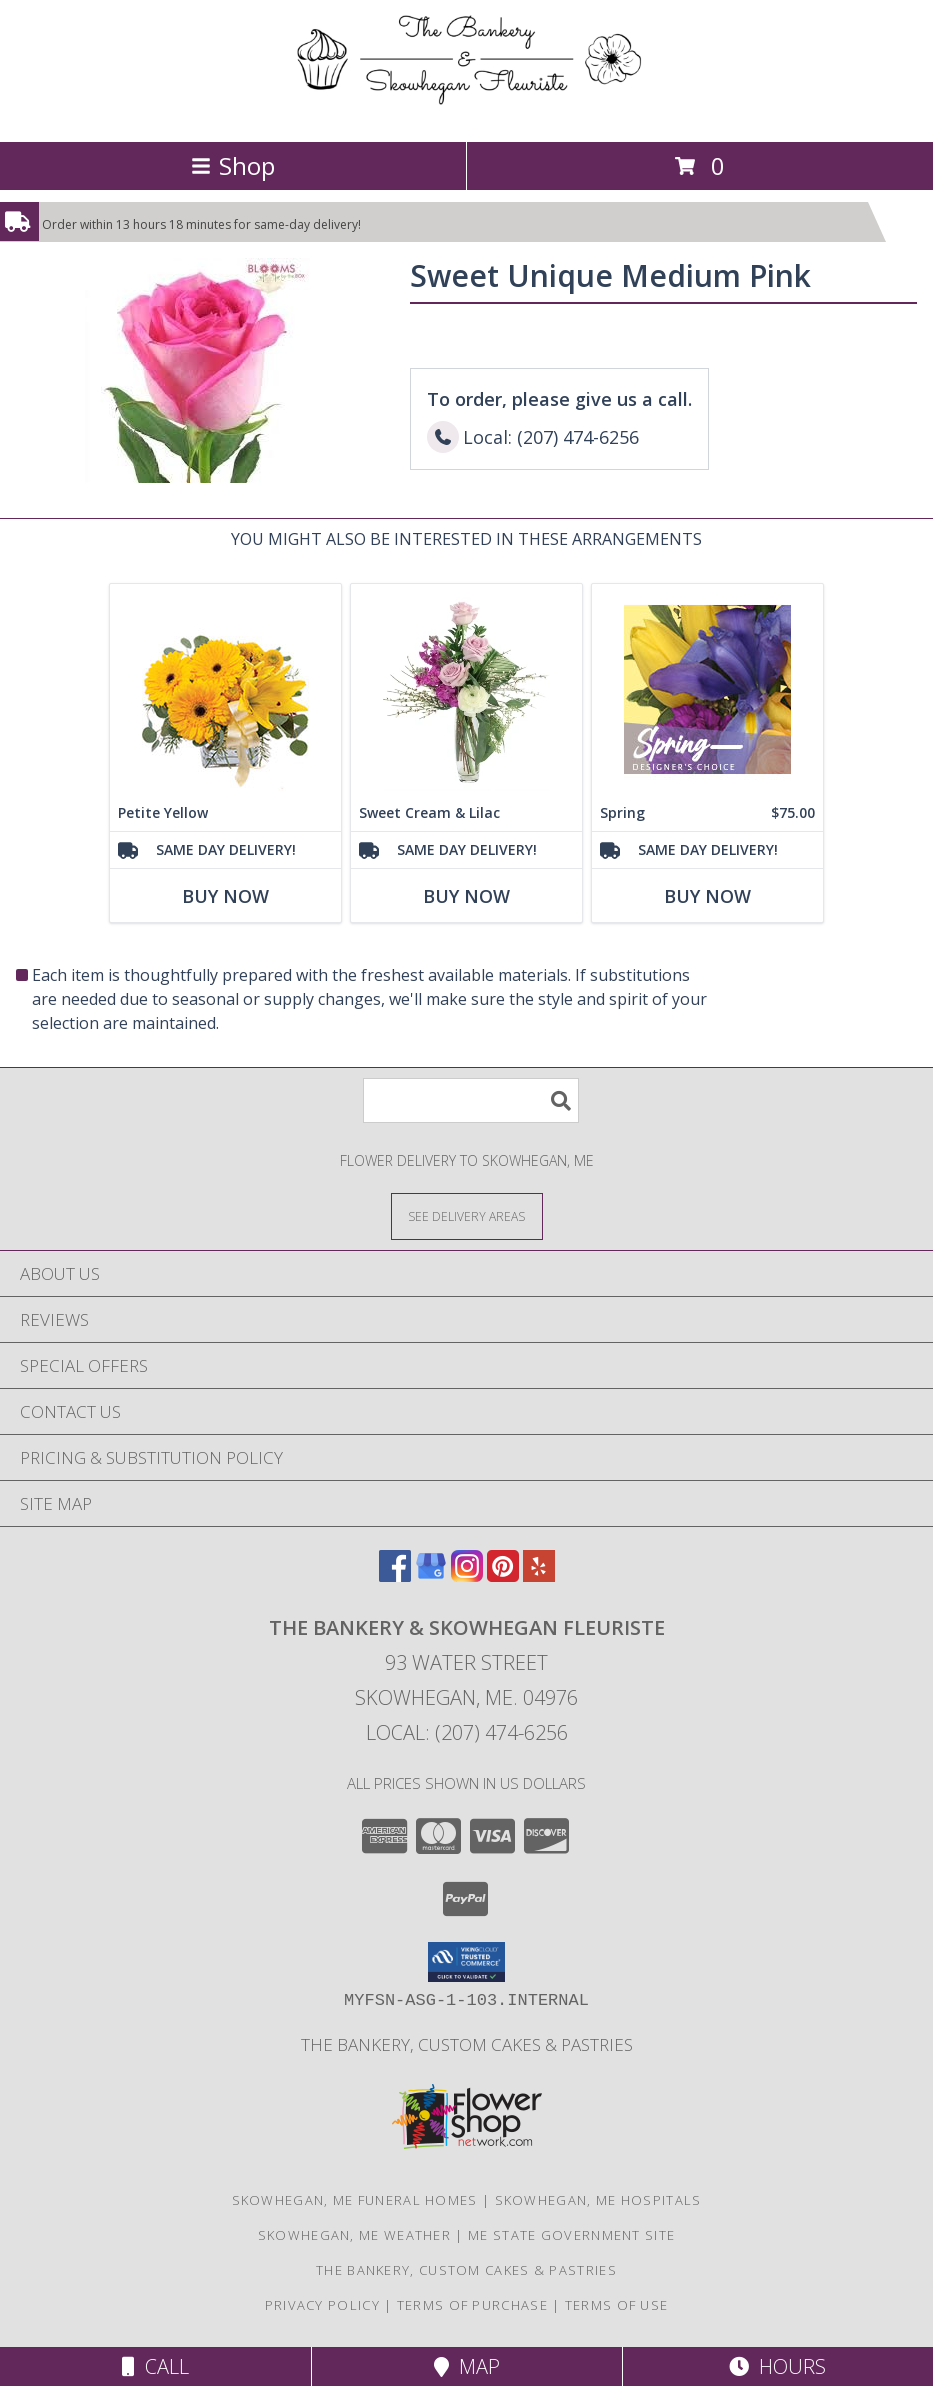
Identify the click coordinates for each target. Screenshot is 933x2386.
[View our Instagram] (467, 1575)
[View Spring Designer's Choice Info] (707, 689)
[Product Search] (471, 1100)
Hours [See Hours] (777, 2366)
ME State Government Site (571, 2235)
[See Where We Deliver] (467, 1215)
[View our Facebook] (395, 1575)
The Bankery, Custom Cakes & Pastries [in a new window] (467, 2044)
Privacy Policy (322, 2305)
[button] (466, 1962)
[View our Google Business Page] (431, 1575)
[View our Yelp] (539, 1575)
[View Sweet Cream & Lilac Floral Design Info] (466, 689)
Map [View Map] (467, 2366)
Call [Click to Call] (155, 2366)
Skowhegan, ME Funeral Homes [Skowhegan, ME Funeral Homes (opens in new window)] (355, 2200)
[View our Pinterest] (503, 1575)
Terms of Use (617, 2305)
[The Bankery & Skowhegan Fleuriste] (466, 112)
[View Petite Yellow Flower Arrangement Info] (225, 689)
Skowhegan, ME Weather (354, 2235)
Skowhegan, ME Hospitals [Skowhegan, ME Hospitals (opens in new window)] (598, 2200)
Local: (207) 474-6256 (467, 1732)
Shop (233, 165)
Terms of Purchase (472, 2305)
